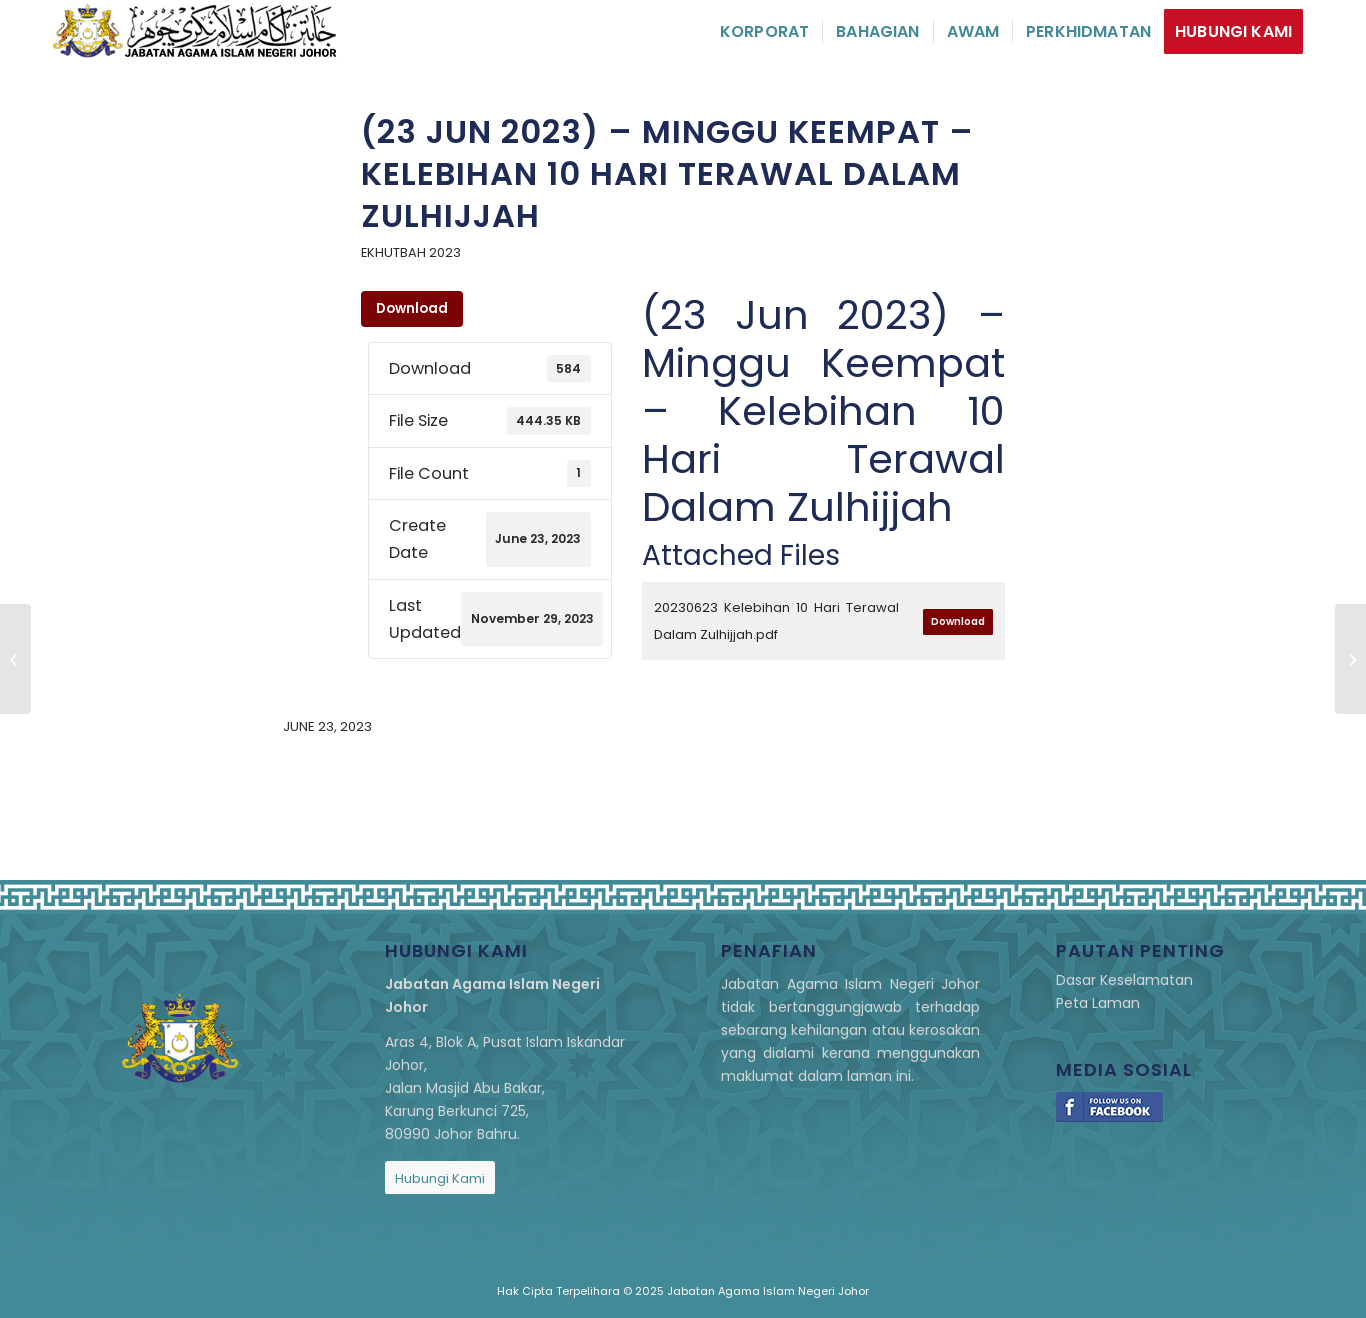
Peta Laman (1098, 1003)
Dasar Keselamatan (1124, 980)
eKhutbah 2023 (411, 252)
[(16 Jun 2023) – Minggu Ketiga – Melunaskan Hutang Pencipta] (15, 659)
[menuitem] (764, 31)
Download (412, 308)
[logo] (195, 31)
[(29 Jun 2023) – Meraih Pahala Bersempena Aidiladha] (1350, 659)
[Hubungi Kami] (440, 1178)
